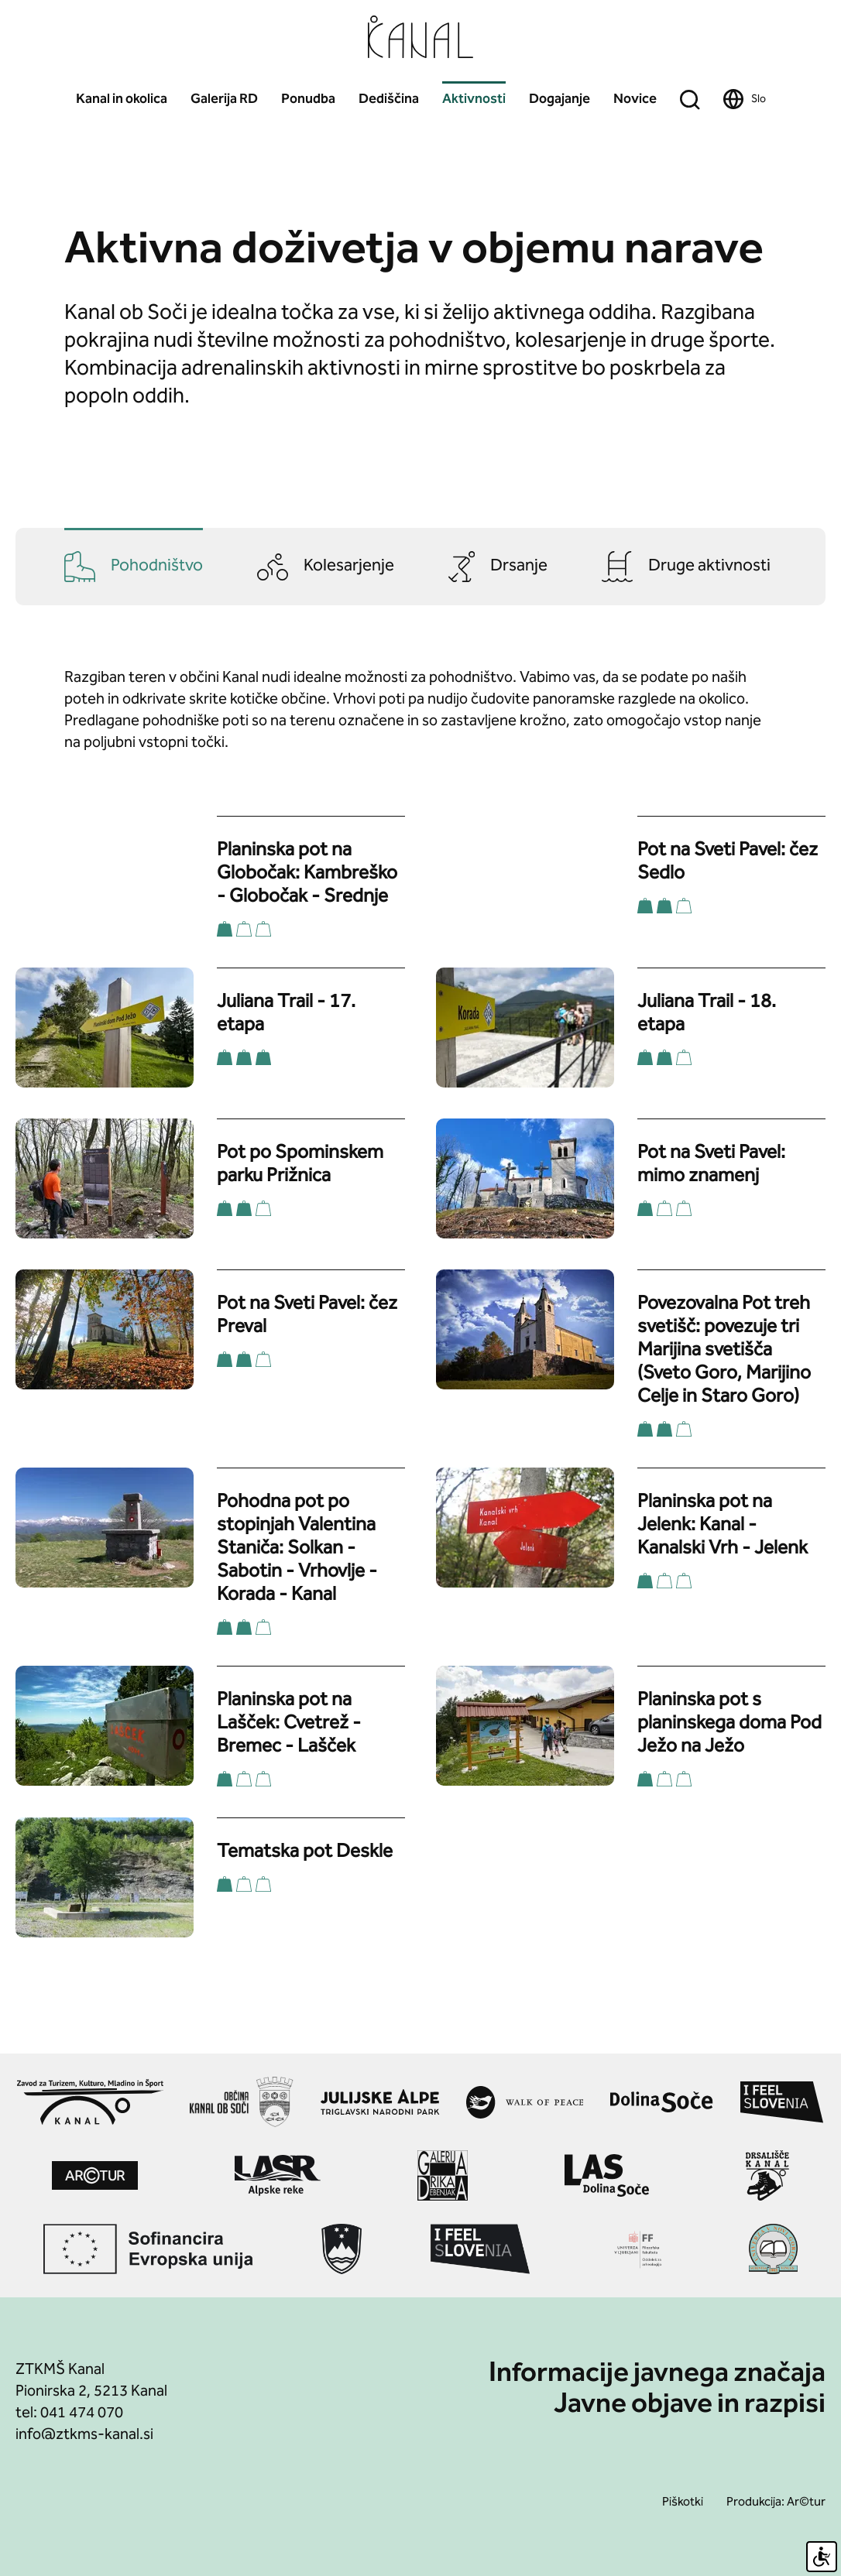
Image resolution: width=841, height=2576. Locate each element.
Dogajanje (559, 99)
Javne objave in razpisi (690, 2405)
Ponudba (308, 99)
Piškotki (682, 2503)
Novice (635, 99)
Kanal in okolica (121, 99)
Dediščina (389, 99)
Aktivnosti (474, 99)
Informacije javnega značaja (657, 2374)
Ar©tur (806, 2503)
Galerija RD (224, 99)
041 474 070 (81, 2413)
